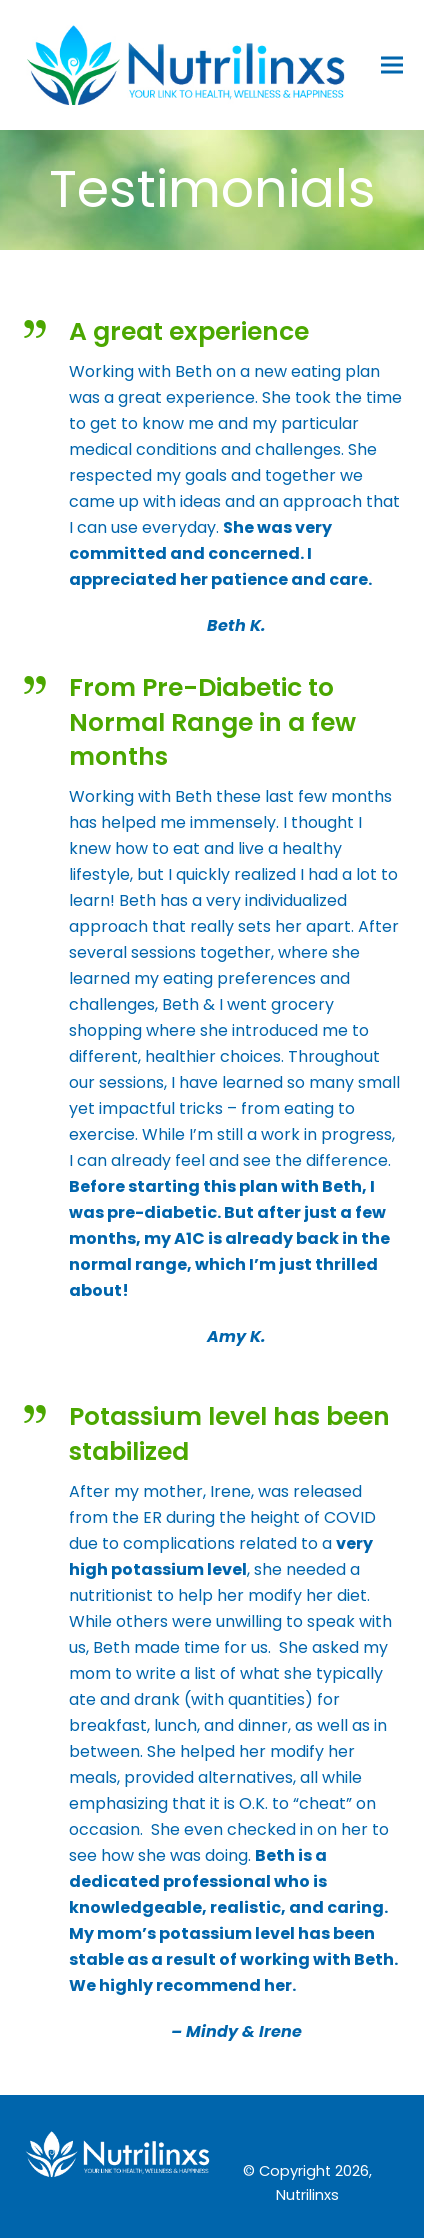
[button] (392, 64)
